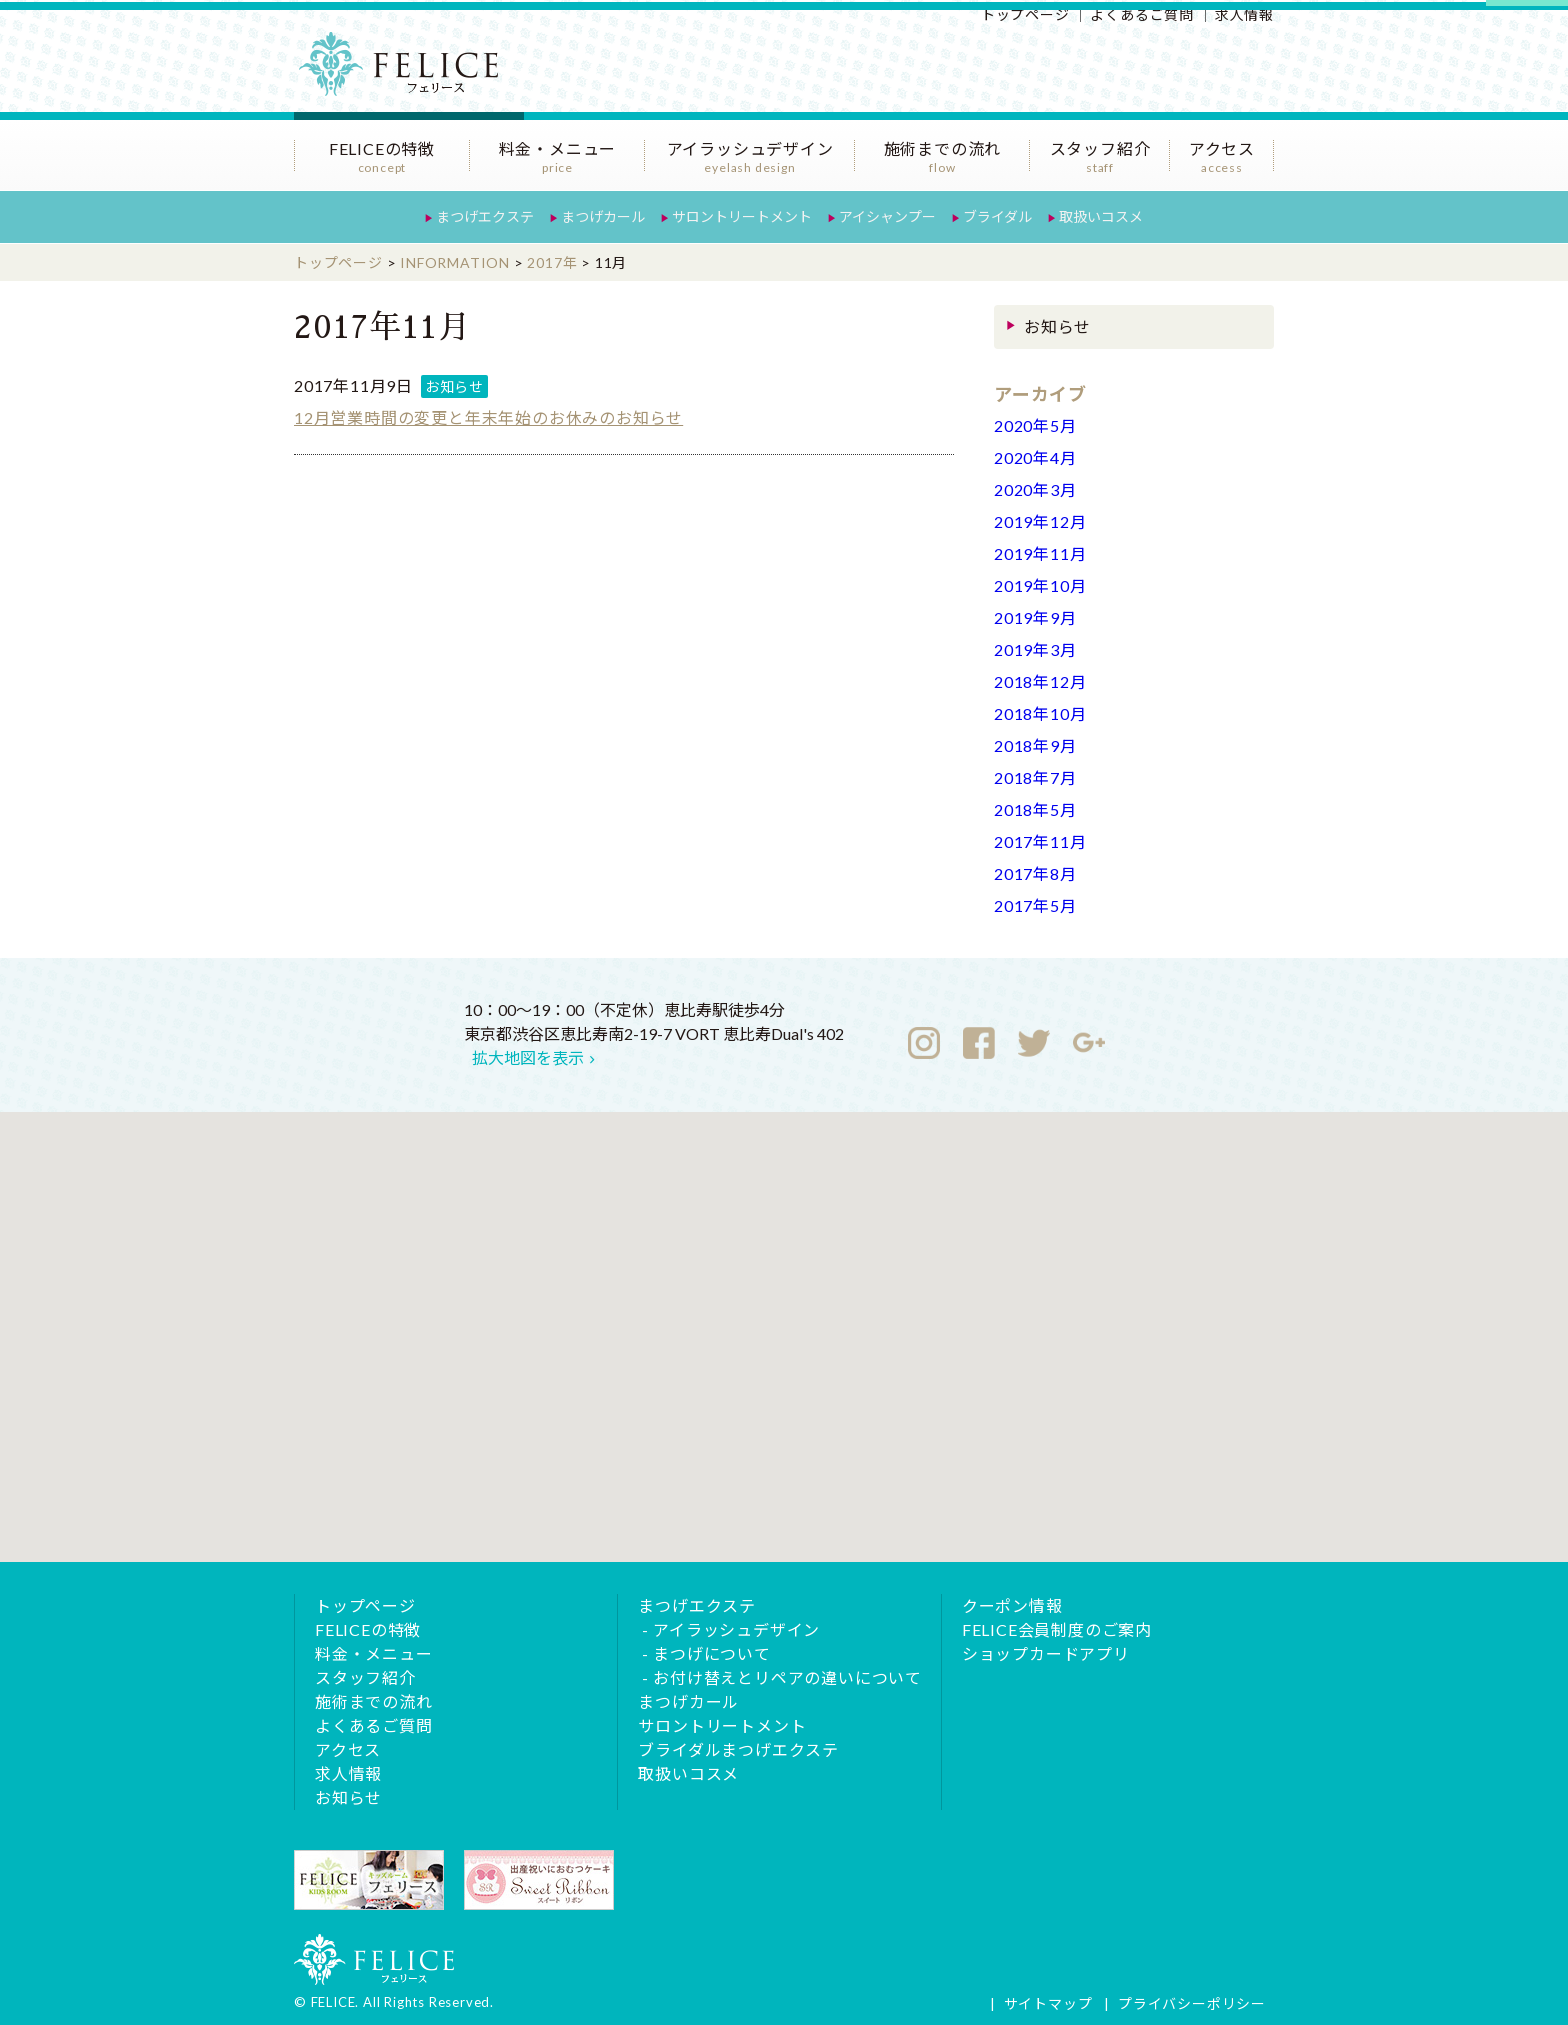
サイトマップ (1048, 2003)
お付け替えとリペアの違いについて (787, 1677)
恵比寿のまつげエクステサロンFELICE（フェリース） (409, 75)
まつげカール (603, 216)
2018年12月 (1040, 681)
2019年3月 (1035, 649)
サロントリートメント (742, 216)
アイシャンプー (887, 216)
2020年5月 (1035, 425)
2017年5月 (1035, 905)
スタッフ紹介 (1100, 157)
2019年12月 (1040, 521)
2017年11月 (1040, 841)
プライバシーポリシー (1192, 2003)
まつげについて (712, 1653)
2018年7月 (1035, 777)
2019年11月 (1040, 553)
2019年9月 (1035, 617)
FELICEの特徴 (382, 157)
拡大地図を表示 (528, 1057)
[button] (784, 1318)
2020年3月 (1035, 489)
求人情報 (1244, 14)
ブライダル (997, 216)
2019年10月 (1040, 585)
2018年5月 (1035, 809)
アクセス (1222, 157)
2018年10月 (1040, 713)
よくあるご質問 (1142, 14)
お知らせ (454, 386)
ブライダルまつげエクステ (738, 1749)
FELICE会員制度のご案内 (1057, 1629)
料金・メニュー (557, 157)
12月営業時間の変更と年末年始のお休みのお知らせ (488, 417)
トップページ (1025, 14)
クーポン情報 (1012, 1605)
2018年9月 (1035, 745)
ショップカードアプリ (1046, 1653)
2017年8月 (1035, 873)
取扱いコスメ (1101, 216)
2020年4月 (1035, 457)
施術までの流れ (942, 157)
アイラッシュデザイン (750, 157)
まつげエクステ (485, 216)
